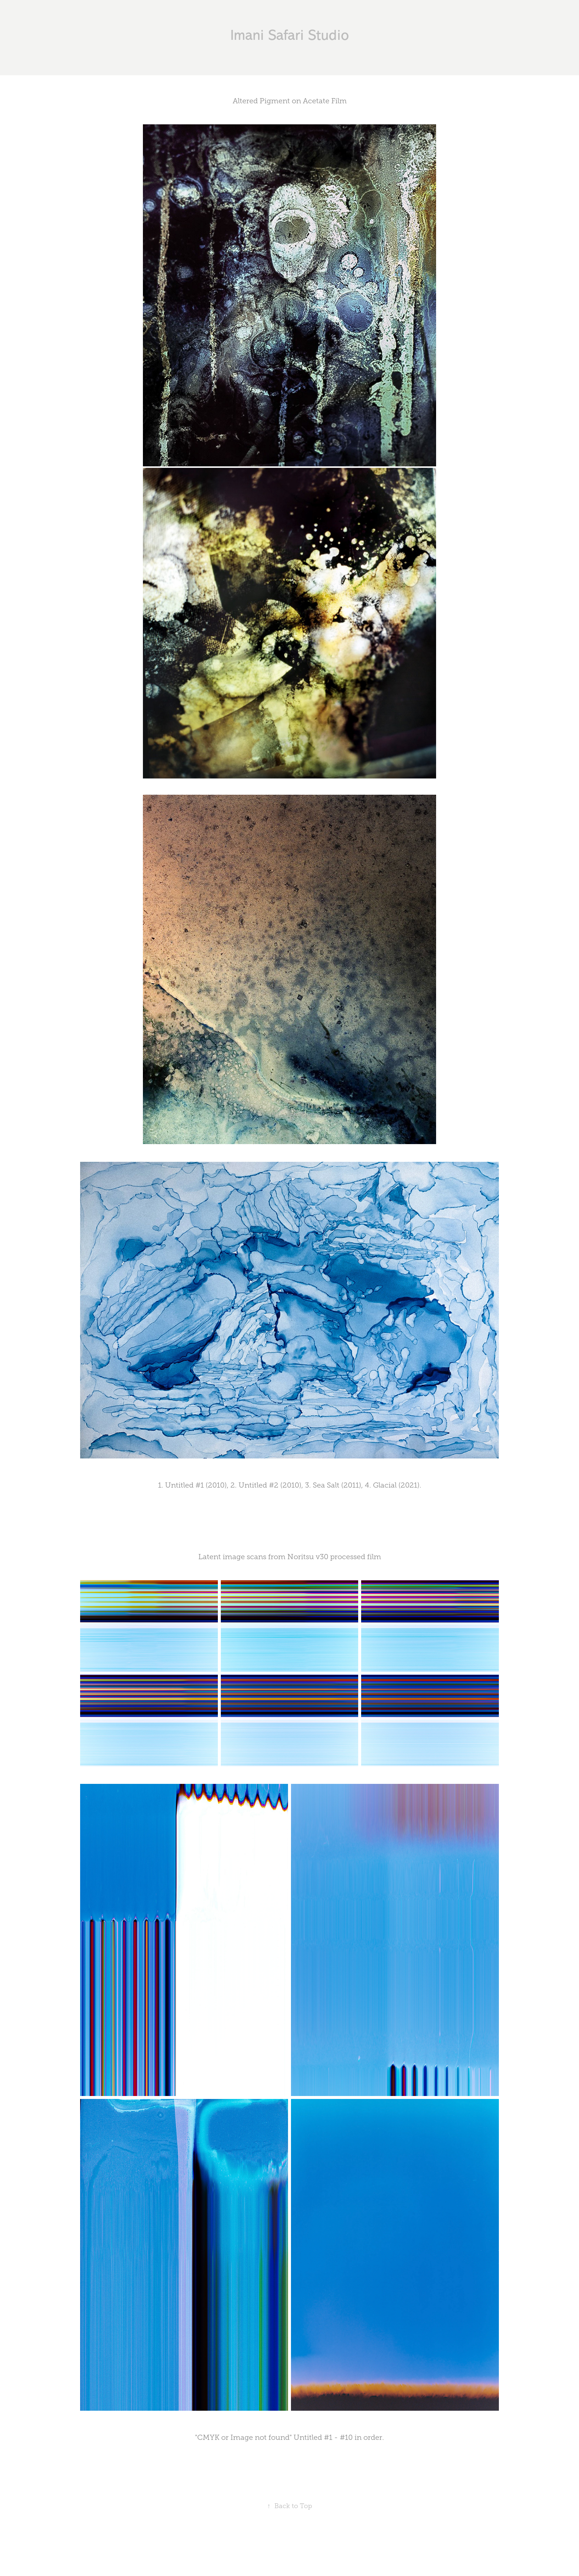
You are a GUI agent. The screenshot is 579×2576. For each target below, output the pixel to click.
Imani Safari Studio (289, 35)
